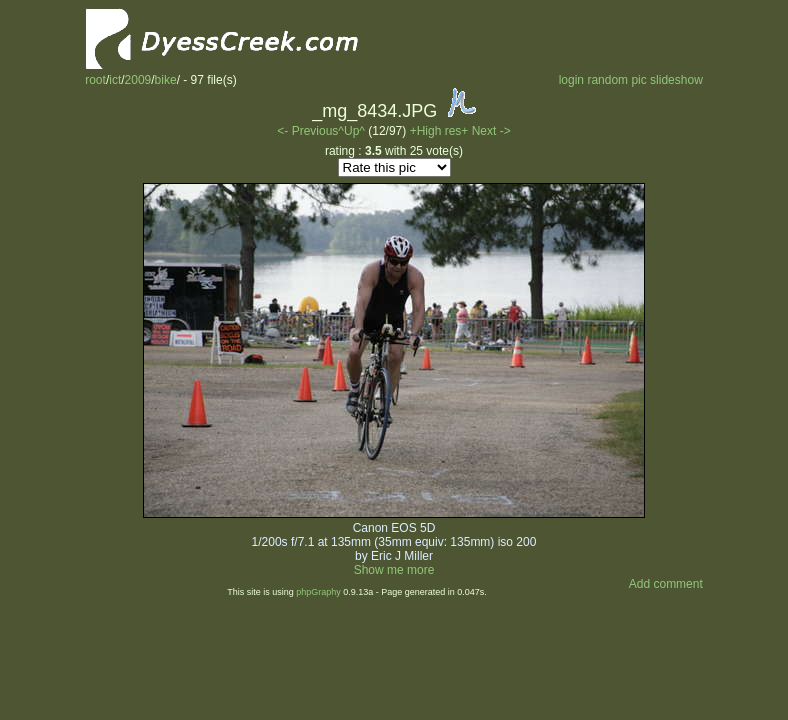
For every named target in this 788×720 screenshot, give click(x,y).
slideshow (676, 80)
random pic (616, 80)
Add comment (666, 584)
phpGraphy (318, 592)
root (95, 80)
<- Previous (307, 131)
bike (166, 80)
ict (115, 80)
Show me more (394, 570)
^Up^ (351, 131)
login (571, 80)
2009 (138, 80)
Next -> (491, 131)
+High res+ (441, 131)
